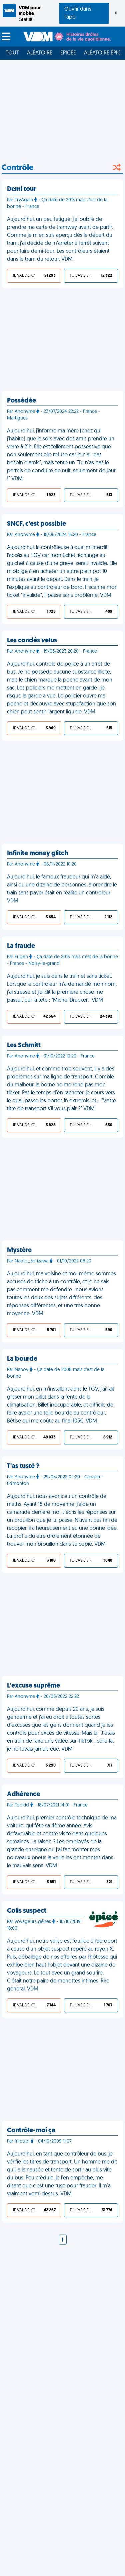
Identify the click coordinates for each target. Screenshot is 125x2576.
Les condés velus (32, 640)
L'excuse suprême (33, 1686)
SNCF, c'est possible (36, 524)
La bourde (22, 1359)
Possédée (21, 401)
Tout (12, 53)
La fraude (21, 946)
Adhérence (23, 1794)
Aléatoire (39, 53)
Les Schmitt (24, 1045)
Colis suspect (26, 1911)
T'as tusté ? (23, 1466)
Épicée (68, 53)
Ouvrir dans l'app (77, 13)
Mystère (19, 1250)
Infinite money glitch (37, 853)
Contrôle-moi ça (31, 2130)
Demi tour (21, 189)
